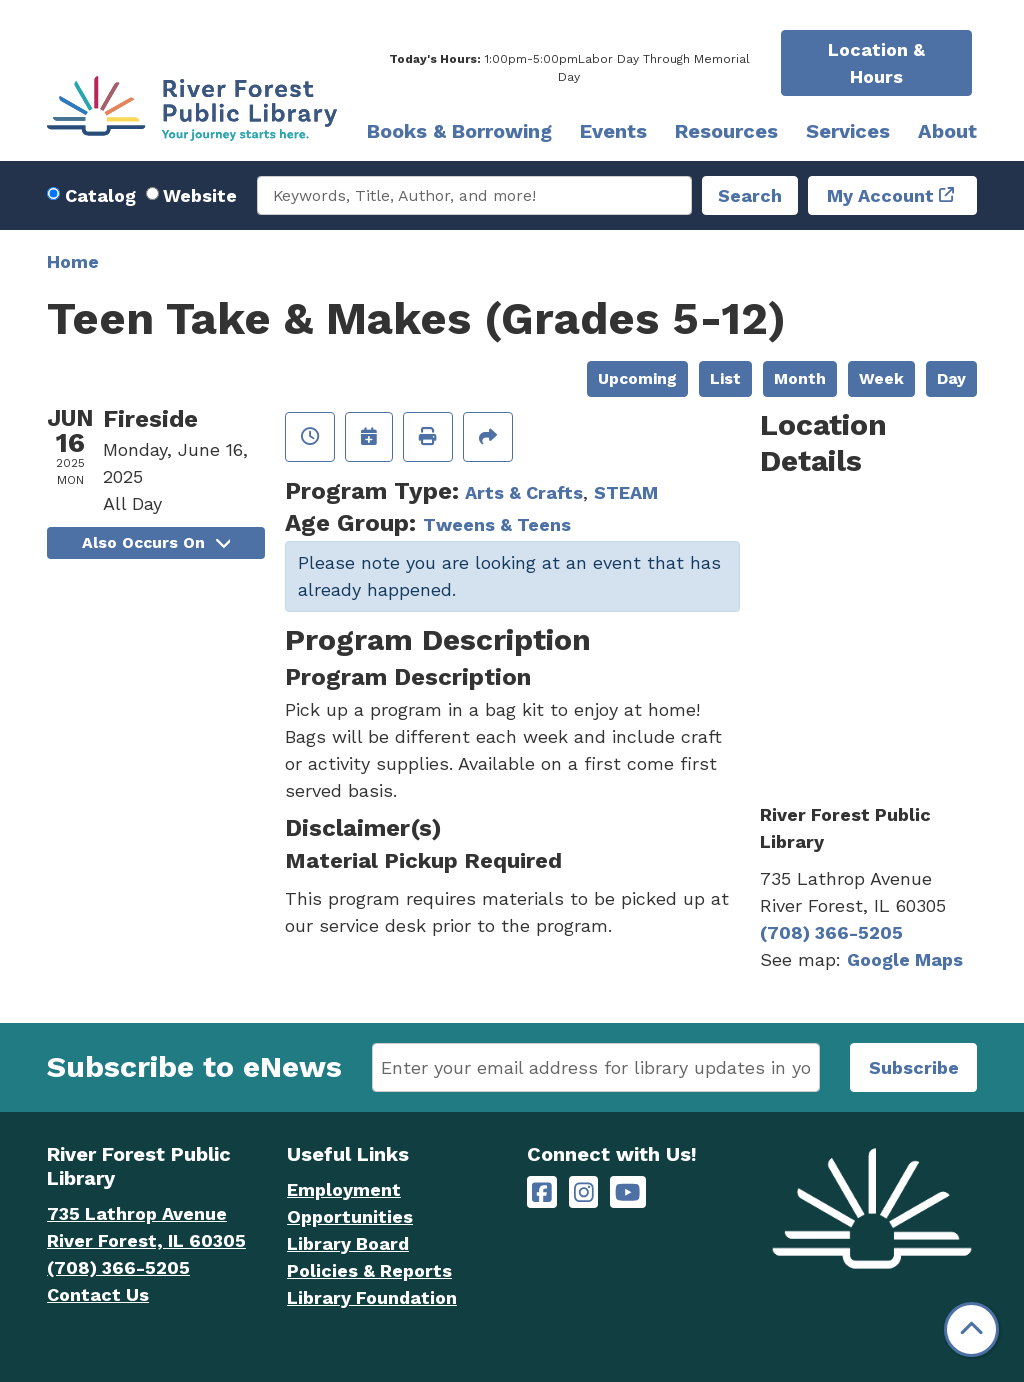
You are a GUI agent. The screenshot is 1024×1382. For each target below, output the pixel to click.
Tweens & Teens (497, 524)
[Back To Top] (971, 1329)
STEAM (626, 492)
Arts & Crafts (524, 492)
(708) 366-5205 (831, 932)
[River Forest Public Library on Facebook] (542, 1192)
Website (200, 195)
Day (951, 378)
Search (750, 195)
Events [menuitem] (613, 131)
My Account (880, 195)
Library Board (348, 1243)
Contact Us (98, 1294)
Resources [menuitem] (726, 131)
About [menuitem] (947, 131)
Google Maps (905, 959)
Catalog (100, 195)
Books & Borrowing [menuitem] (459, 131)
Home (73, 261)
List (725, 378)
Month (800, 378)
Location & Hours (876, 63)
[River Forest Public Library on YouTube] (627, 1192)
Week (881, 378)
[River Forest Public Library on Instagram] (584, 1192)
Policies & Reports (369, 1270)
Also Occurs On (156, 542)
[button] (569, 68)
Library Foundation (372, 1297)
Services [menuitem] (848, 131)
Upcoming (637, 378)
